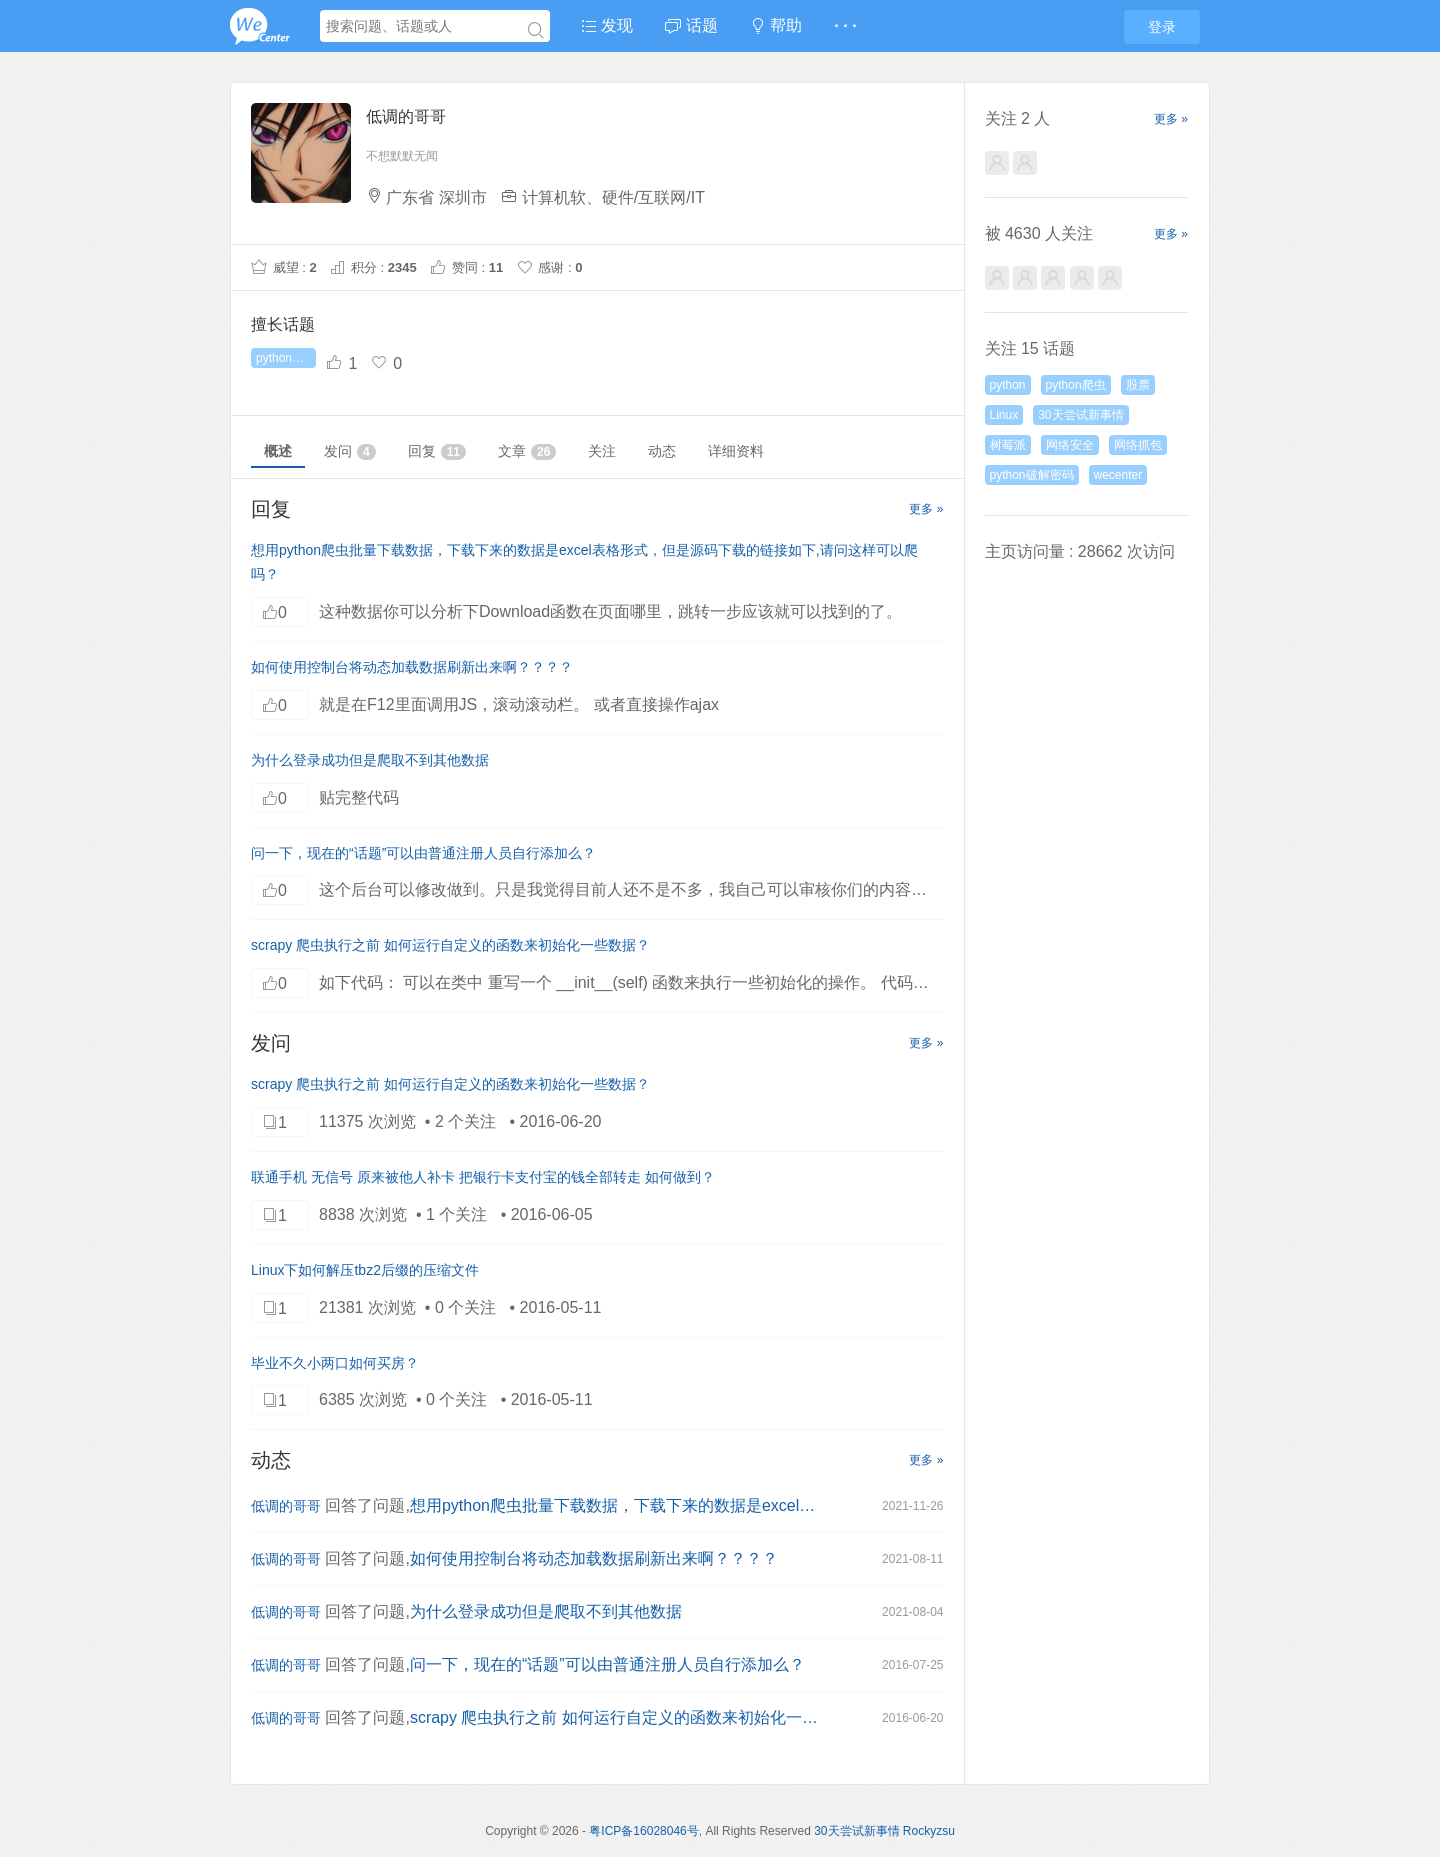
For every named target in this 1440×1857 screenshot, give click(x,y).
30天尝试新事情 (1080, 415)
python (1008, 385)
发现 (607, 25)
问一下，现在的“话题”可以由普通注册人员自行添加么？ (423, 853)
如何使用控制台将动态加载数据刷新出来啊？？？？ (412, 667)
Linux (1004, 415)
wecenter (1118, 475)
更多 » (926, 509)
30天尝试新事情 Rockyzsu (884, 1831)
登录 (1162, 27)
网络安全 (1070, 445)
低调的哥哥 (286, 1506)
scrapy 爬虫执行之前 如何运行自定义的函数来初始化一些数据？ (450, 945)
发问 (350, 451)
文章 (527, 451)
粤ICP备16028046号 (643, 1831)
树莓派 (1008, 445)
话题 (691, 25)
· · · (845, 25)
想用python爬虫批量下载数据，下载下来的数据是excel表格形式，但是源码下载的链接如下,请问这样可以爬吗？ (615, 1505)
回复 (437, 451)
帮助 (776, 25)
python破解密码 (286, 358)
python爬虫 (1076, 385)
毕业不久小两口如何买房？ (335, 1363)
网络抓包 (1138, 445)
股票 (1138, 385)
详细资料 (736, 451)
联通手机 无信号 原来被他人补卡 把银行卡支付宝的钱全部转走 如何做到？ (483, 1177)
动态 (662, 451)
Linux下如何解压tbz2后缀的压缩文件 (365, 1270)
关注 (602, 451)
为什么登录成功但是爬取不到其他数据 (370, 760)
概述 (278, 451)
